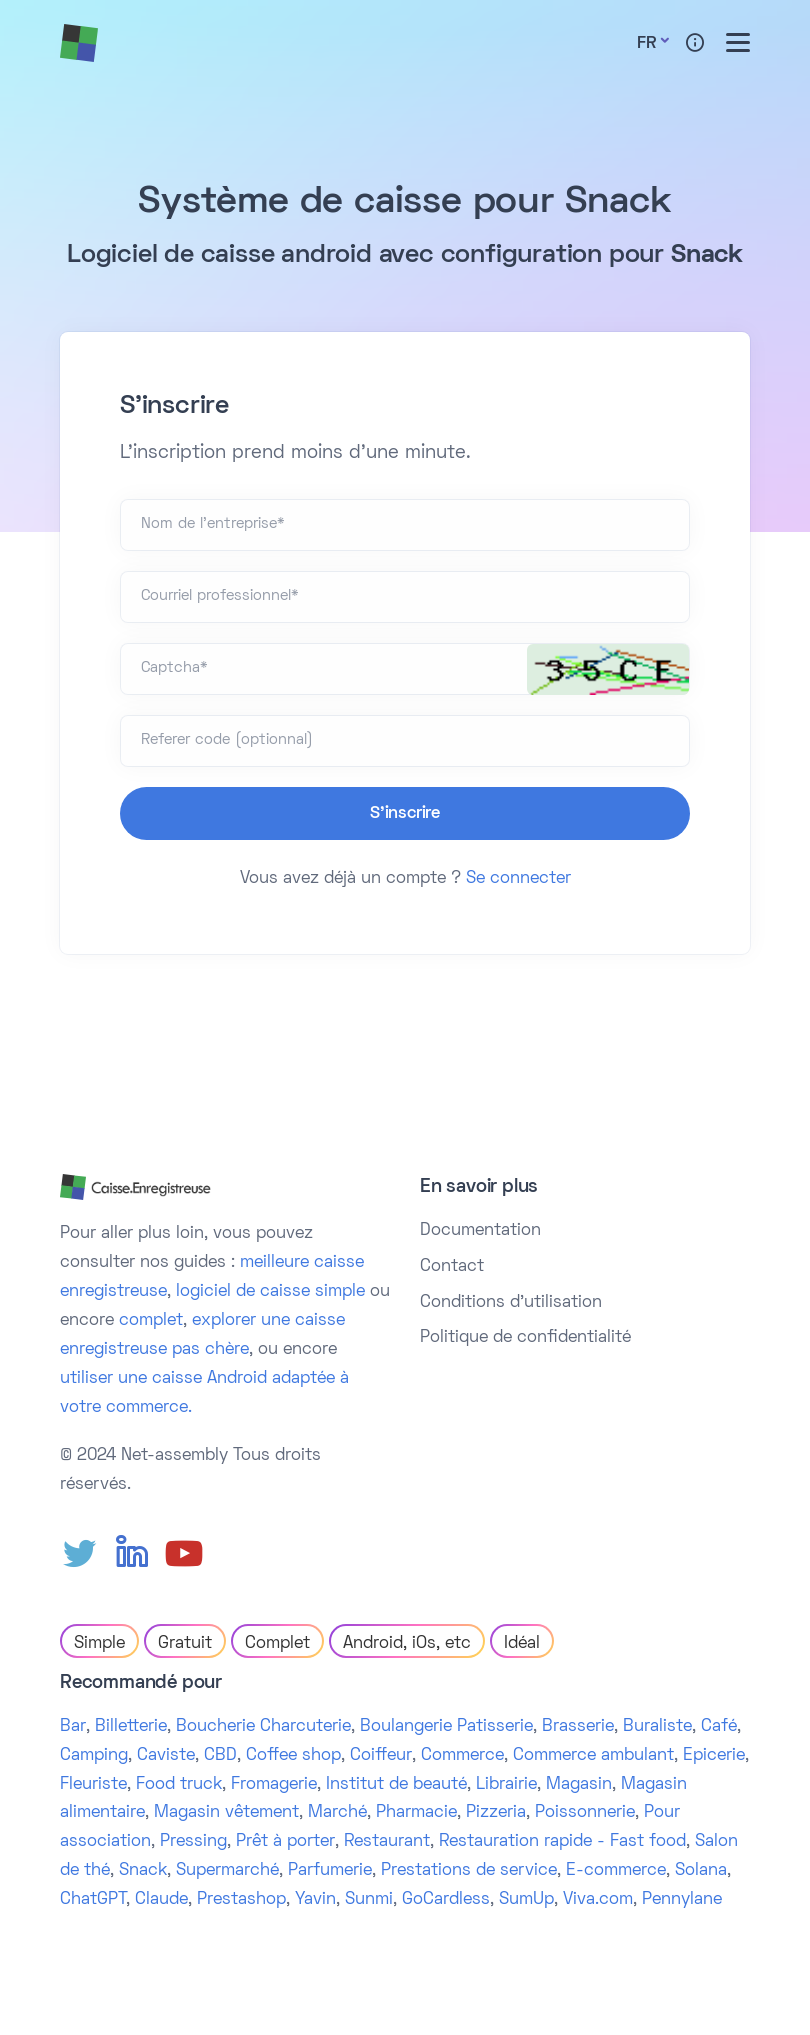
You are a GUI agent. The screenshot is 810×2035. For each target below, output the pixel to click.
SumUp (526, 1900)
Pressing (193, 1842)
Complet (277, 1644)
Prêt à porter (285, 1842)
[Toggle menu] (738, 42)
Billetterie (131, 1727)
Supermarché (227, 1871)
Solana (701, 1871)
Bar (73, 1727)
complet (151, 1321)
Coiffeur (381, 1756)
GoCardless (446, 1900)
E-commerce (616, 1871)
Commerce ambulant (593, 1756)
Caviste (166, 1756)
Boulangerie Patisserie (446, 1727)
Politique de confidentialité (525, 1338)
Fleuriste (93, 1785)
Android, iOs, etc (407, 1644)
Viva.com (598, 1900)
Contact (452, 1267)
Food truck (179, 1785)
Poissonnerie (585, 1813)
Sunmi (369, 1900)
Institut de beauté (396, 1785)
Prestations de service (469, 1871)
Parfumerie (330, 1871)
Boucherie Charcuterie (263, 1727)
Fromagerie (274, 1785)
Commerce (462, 1756)
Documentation (480, 1231)
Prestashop (241, 1900)
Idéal (522, 1644)
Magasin (579, 1785)
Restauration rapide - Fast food (562, 1842)
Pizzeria (496, 1813)
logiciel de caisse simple (270, 1292)
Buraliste (657, 1727)
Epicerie (714, 1756)
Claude (161, 1900)
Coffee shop (293, 1756)
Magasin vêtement (226, 1813)
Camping (94, 1756)
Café (719, 1727)
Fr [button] (646, 44)
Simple (99, 1644)
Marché (337, 1813)
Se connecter (518, 879)
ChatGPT (93, 1900)
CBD (220, 1756)
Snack (143, 1871)
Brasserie (578, 1727)
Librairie (506, 1785)
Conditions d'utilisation (511, 1303)
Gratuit (185, 1644)
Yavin (315, 1900)
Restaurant (387, 1842)
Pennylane (682, 1900)
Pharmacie (416, 1813)
